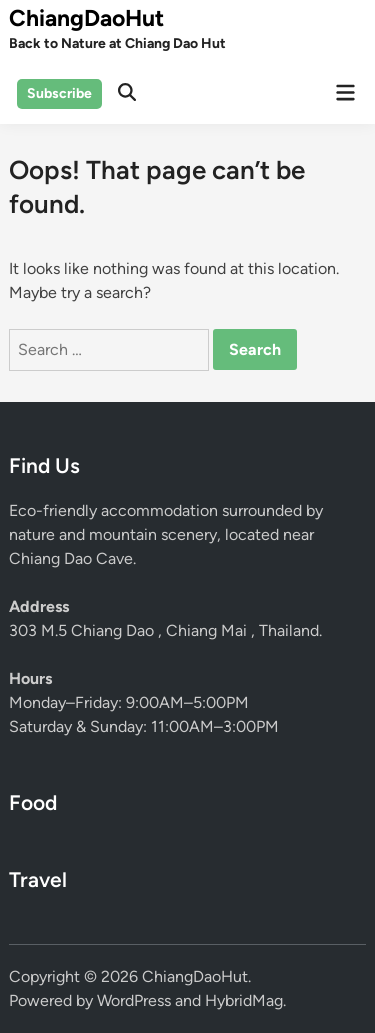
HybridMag (244, 1000)
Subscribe (59, 93)
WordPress (134, 1000)
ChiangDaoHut (86, 18)
